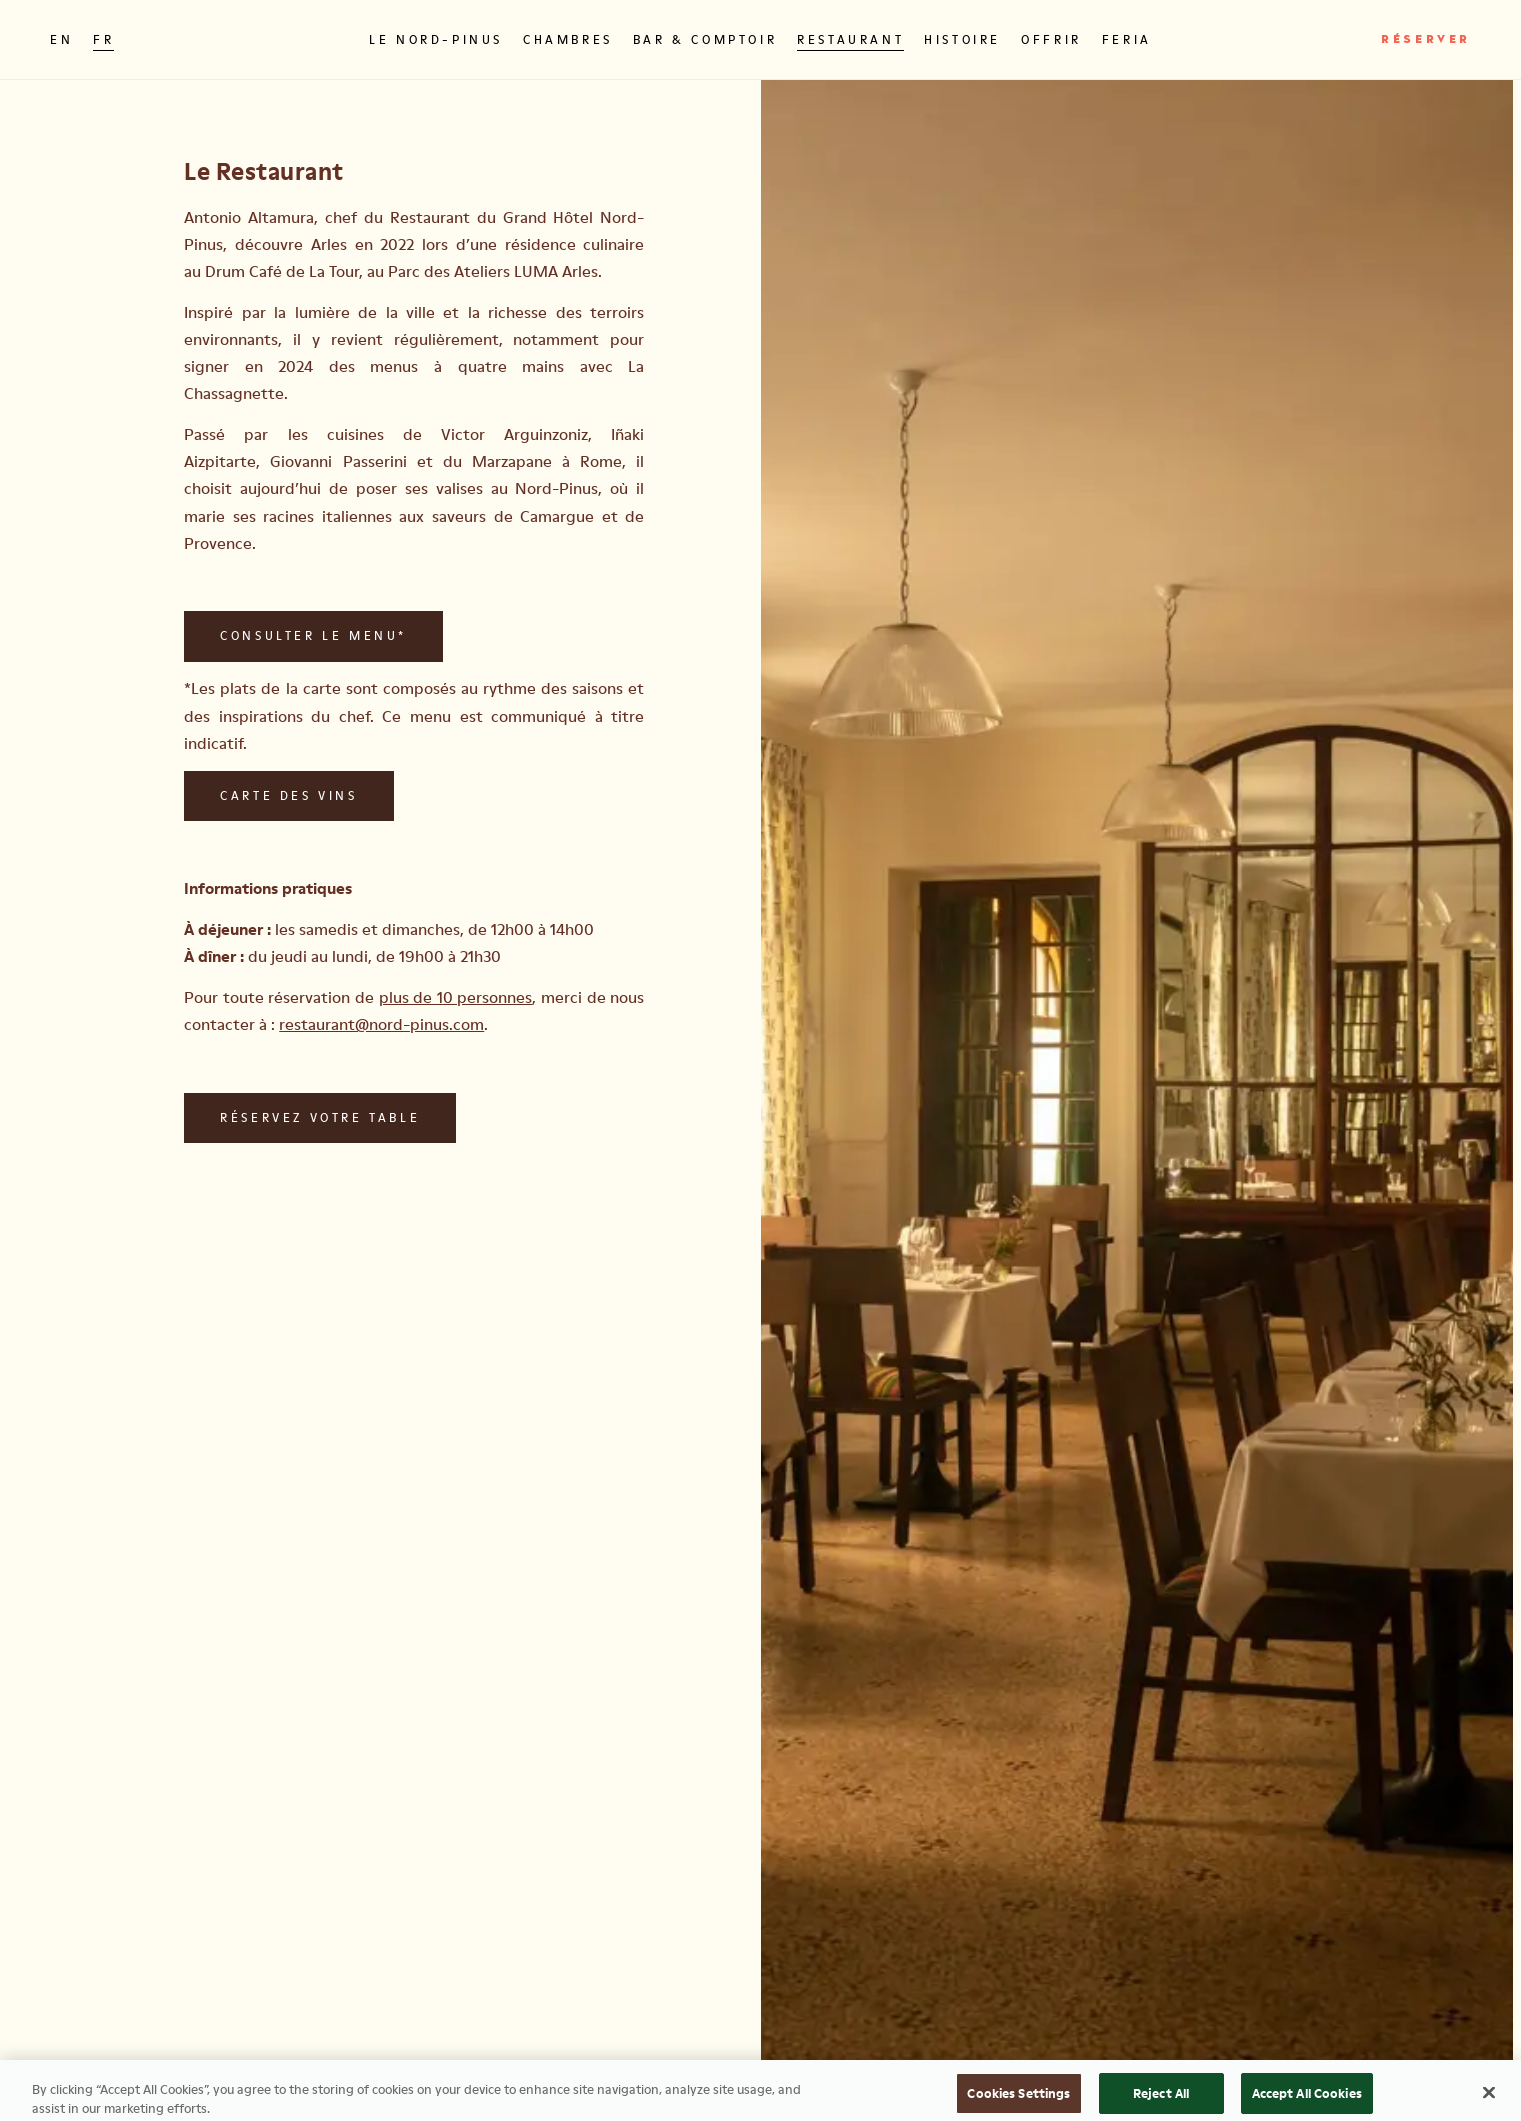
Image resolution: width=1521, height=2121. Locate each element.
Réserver (1426, 40)
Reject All (1161, 2099)
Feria (1127, 39)
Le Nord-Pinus (436, 39)
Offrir (1051, 39)
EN (61, 39)
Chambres (568, 39)
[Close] (1489, 2099)
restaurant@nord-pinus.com (381, 1024)
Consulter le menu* (313, 635)
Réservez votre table (320, 1117)
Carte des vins (288, 795)
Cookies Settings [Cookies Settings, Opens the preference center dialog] (1018, 2099)
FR (103, 39)
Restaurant (850, 39)
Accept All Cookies (1307, 2099)
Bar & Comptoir (705, 39)
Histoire (962, 39)
